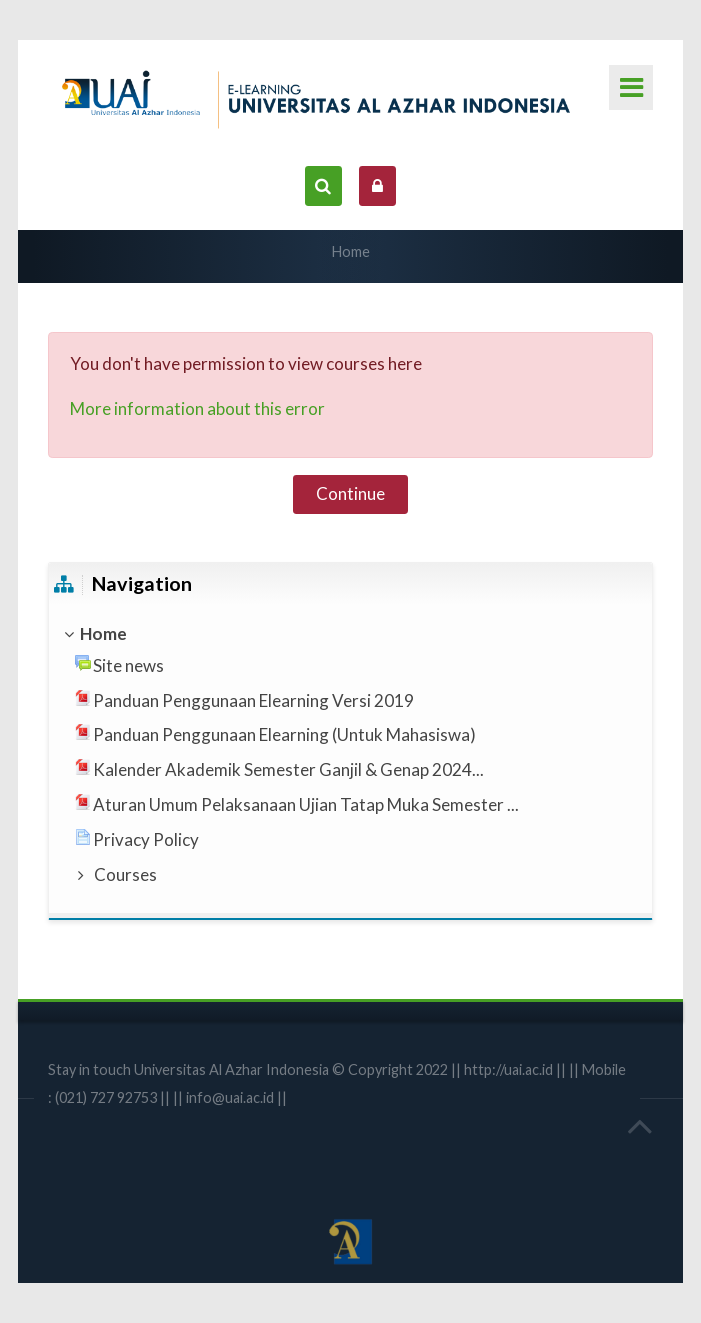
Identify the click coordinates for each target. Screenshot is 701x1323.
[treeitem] (350, 634)
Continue (350, 493)
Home (351, 251)
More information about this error (197, 408)
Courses (125, 874)
